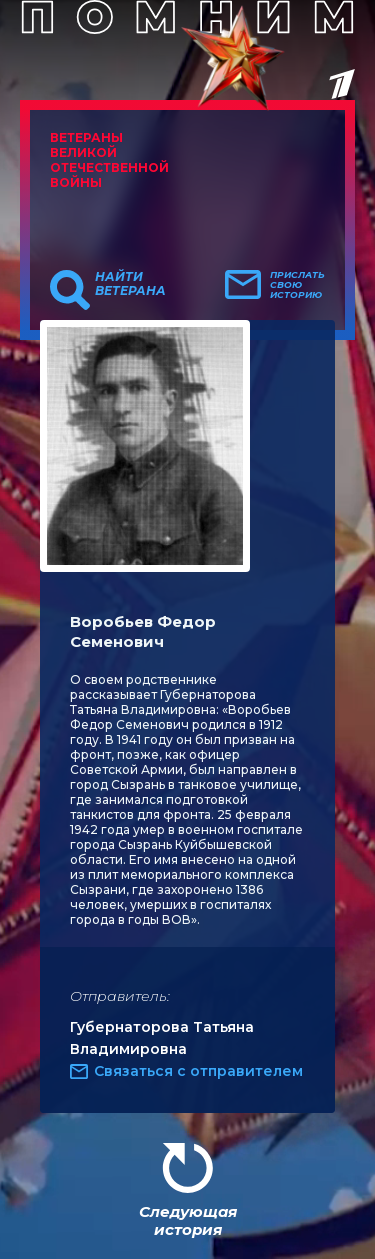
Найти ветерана (130, 284)
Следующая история (188, 1220)
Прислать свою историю (297, 285)
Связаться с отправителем (198, 1071)
